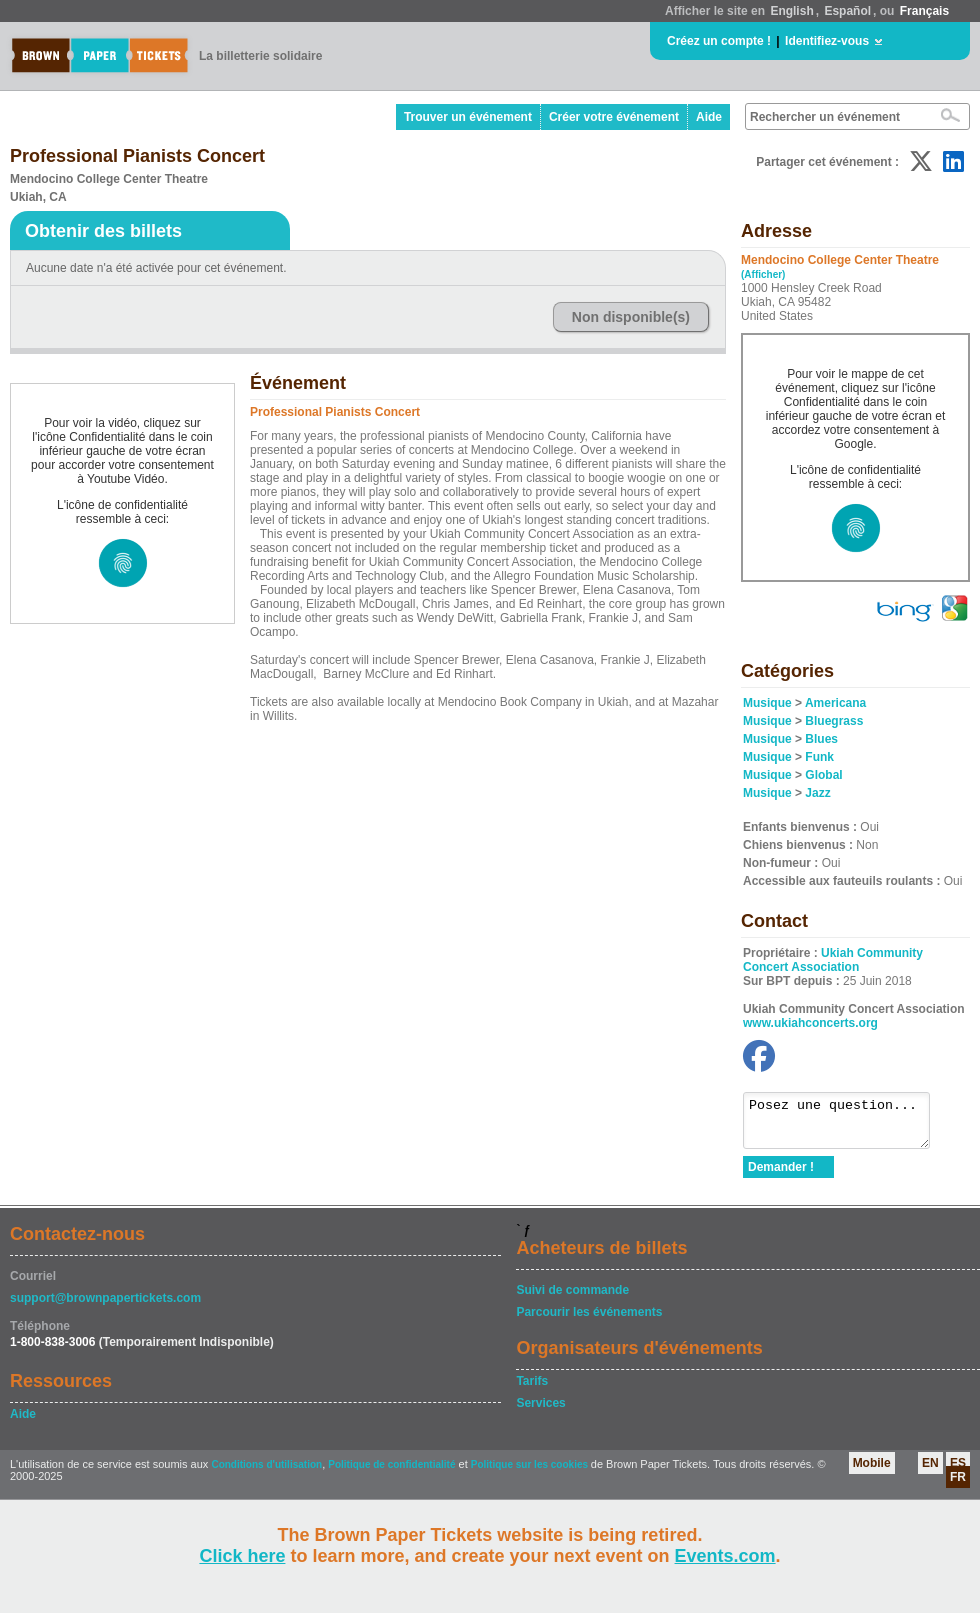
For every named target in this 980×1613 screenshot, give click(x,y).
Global (823, 775)
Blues (821, 739)
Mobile (872, 1472)
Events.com (725, 1556)
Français (924, 11)
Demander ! (781, 1176)
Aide (709, 117)
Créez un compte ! (719, 41)
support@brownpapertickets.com (105, 1307)
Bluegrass (834, 721)
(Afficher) (763, 274)
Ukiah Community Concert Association (833, 960)
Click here (242, 1556)
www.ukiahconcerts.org (810, 1023)
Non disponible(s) (631, 317)
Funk (819, 757)
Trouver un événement (468, 117)
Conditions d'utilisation (266, 1473)
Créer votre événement (614, 117)
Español (847, 11)
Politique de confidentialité (391, 1473)
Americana (835, 703)
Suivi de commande (572, 1299)
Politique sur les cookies (531, 1473)
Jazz (817, 793)
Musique (767, 703)
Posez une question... (846, 1125)
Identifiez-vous (827, 41)
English (791, 11)
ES (958, 1472)
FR (958, 1486)
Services (540, 1412)
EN (930, 1472)
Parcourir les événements (589, 1321)
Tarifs (532, 1390)
